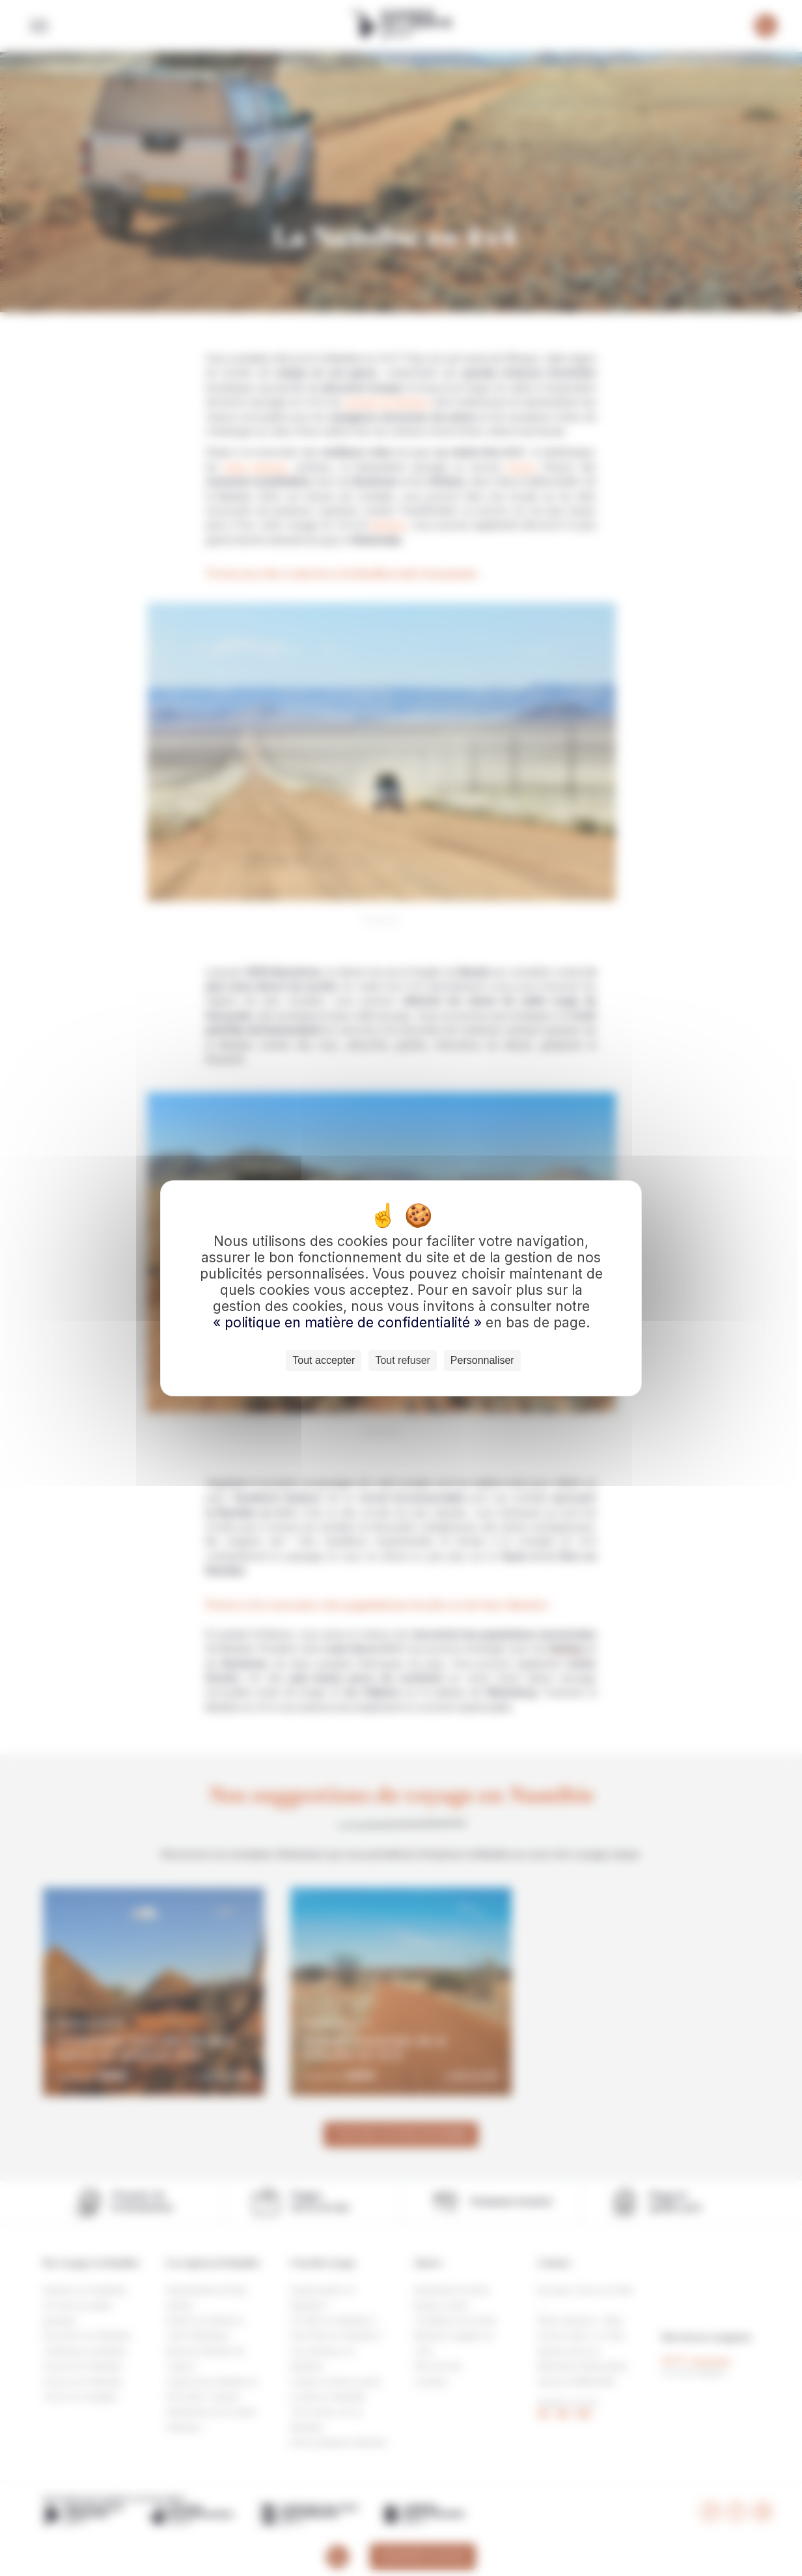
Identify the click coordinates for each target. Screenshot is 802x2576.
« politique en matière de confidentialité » (349, 1322)
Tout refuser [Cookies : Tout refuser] (402, 1360)
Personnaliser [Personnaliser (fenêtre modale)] (482, 1360)
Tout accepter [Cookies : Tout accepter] (323, 1360)
